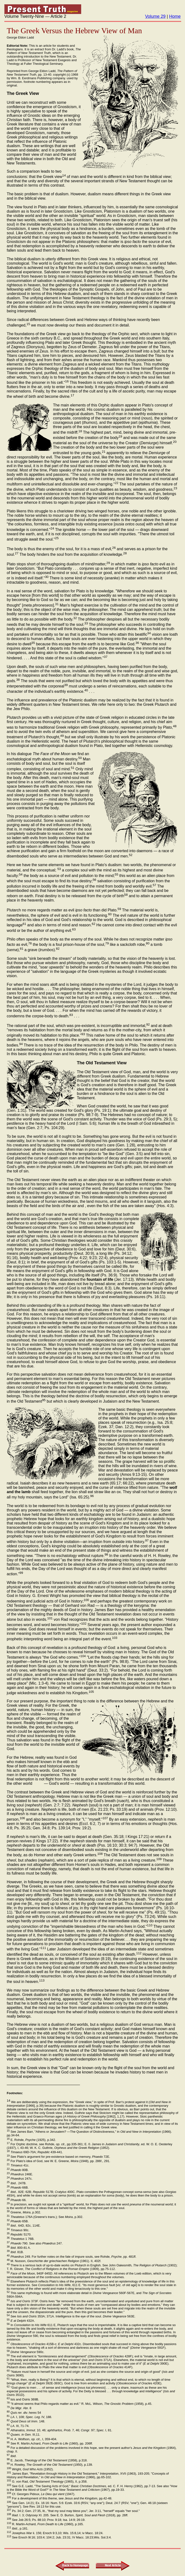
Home (175, 16)
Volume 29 (155, 16)
